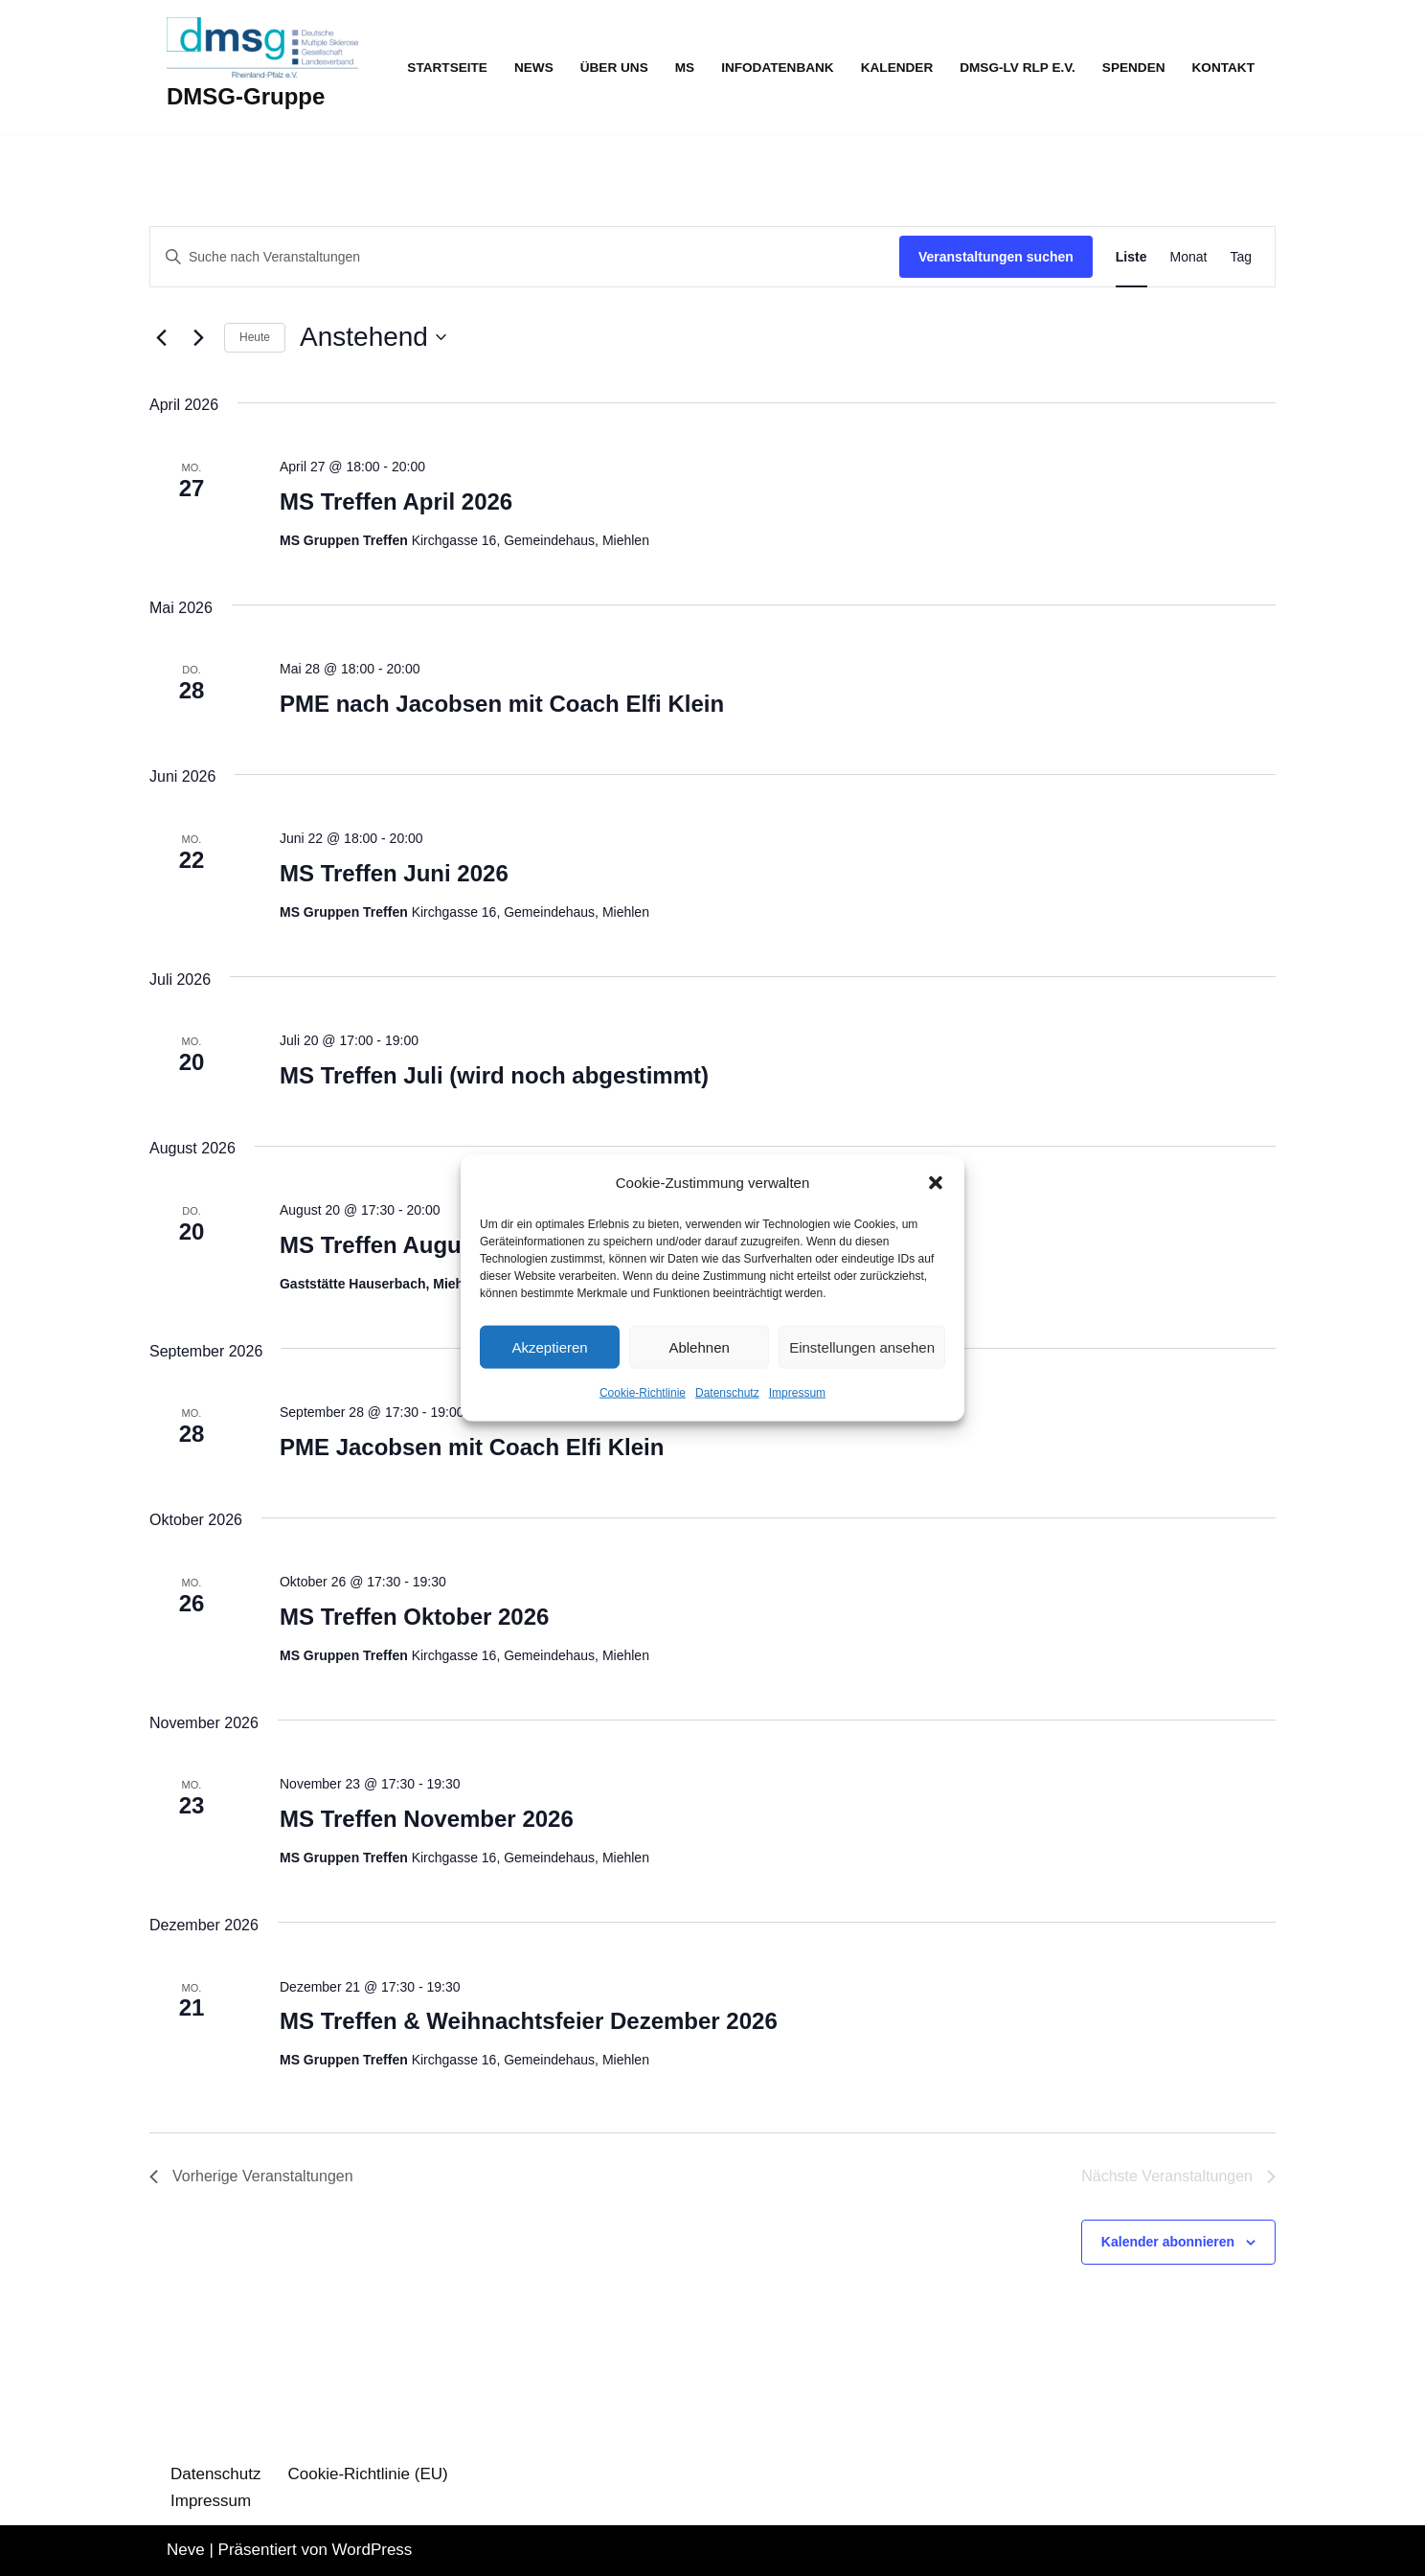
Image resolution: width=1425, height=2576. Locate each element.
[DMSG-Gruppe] (262, 67)
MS (684, 67)
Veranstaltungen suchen (996, 256)
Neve (186, 2550)
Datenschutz (727, 1393)
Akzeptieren (549, 1347)
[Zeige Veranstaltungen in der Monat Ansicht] (1189, 257)
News (534, 67)
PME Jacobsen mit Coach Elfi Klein (472, 1447)
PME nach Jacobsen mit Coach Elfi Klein (502, 704)
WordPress (372, 2550)
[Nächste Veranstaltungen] (198, 337)
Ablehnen (698, 1347)
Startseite (447, 67)
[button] (935, 1183)
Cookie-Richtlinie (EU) (368, 2474)
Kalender (897, 67)
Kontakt (1223, 67)
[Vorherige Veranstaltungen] (160, 337)
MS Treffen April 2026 (396, 501)
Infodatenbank (777, 67)
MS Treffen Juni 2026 (394, 873)
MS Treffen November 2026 (427, 1819)
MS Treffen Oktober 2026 (414, 1617)
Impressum (797, 1393)
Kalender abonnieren (1167, 2241)
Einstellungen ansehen (862, 1347)
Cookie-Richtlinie (642, 1393)
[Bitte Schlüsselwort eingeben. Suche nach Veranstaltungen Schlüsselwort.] (524, 257)
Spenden (1133, 67)
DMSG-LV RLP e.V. (1017, 67)
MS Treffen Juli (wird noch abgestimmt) (494, 1075)
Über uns (614, 67)
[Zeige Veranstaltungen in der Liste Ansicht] (1131, 257)
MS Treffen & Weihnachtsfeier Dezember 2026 (529, 2021)
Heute (254, 337)
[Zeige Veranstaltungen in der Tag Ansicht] (1241, 257)
